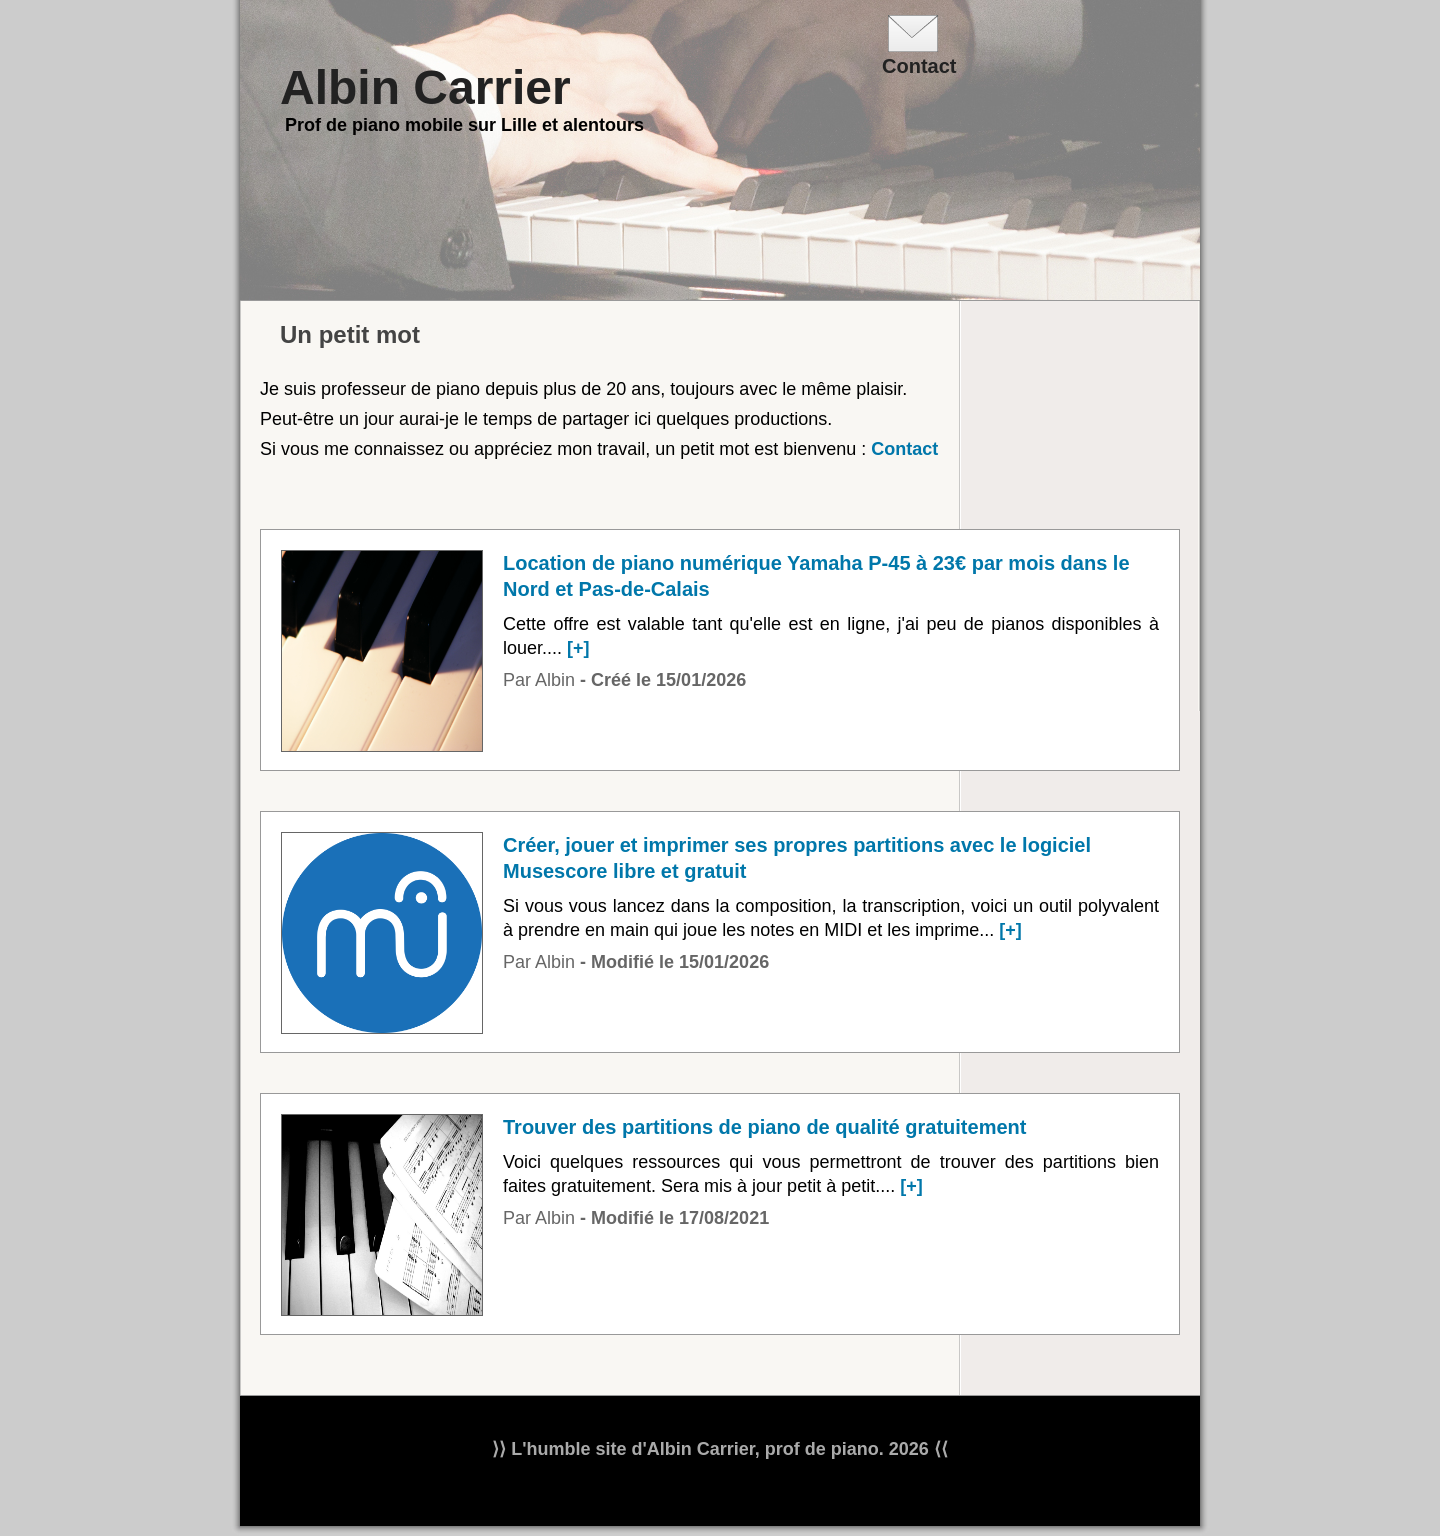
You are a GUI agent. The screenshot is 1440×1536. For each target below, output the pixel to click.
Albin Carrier (425, 87)
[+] (578, 648)
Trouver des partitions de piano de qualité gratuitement (764, 1127)
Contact (904, 449)
